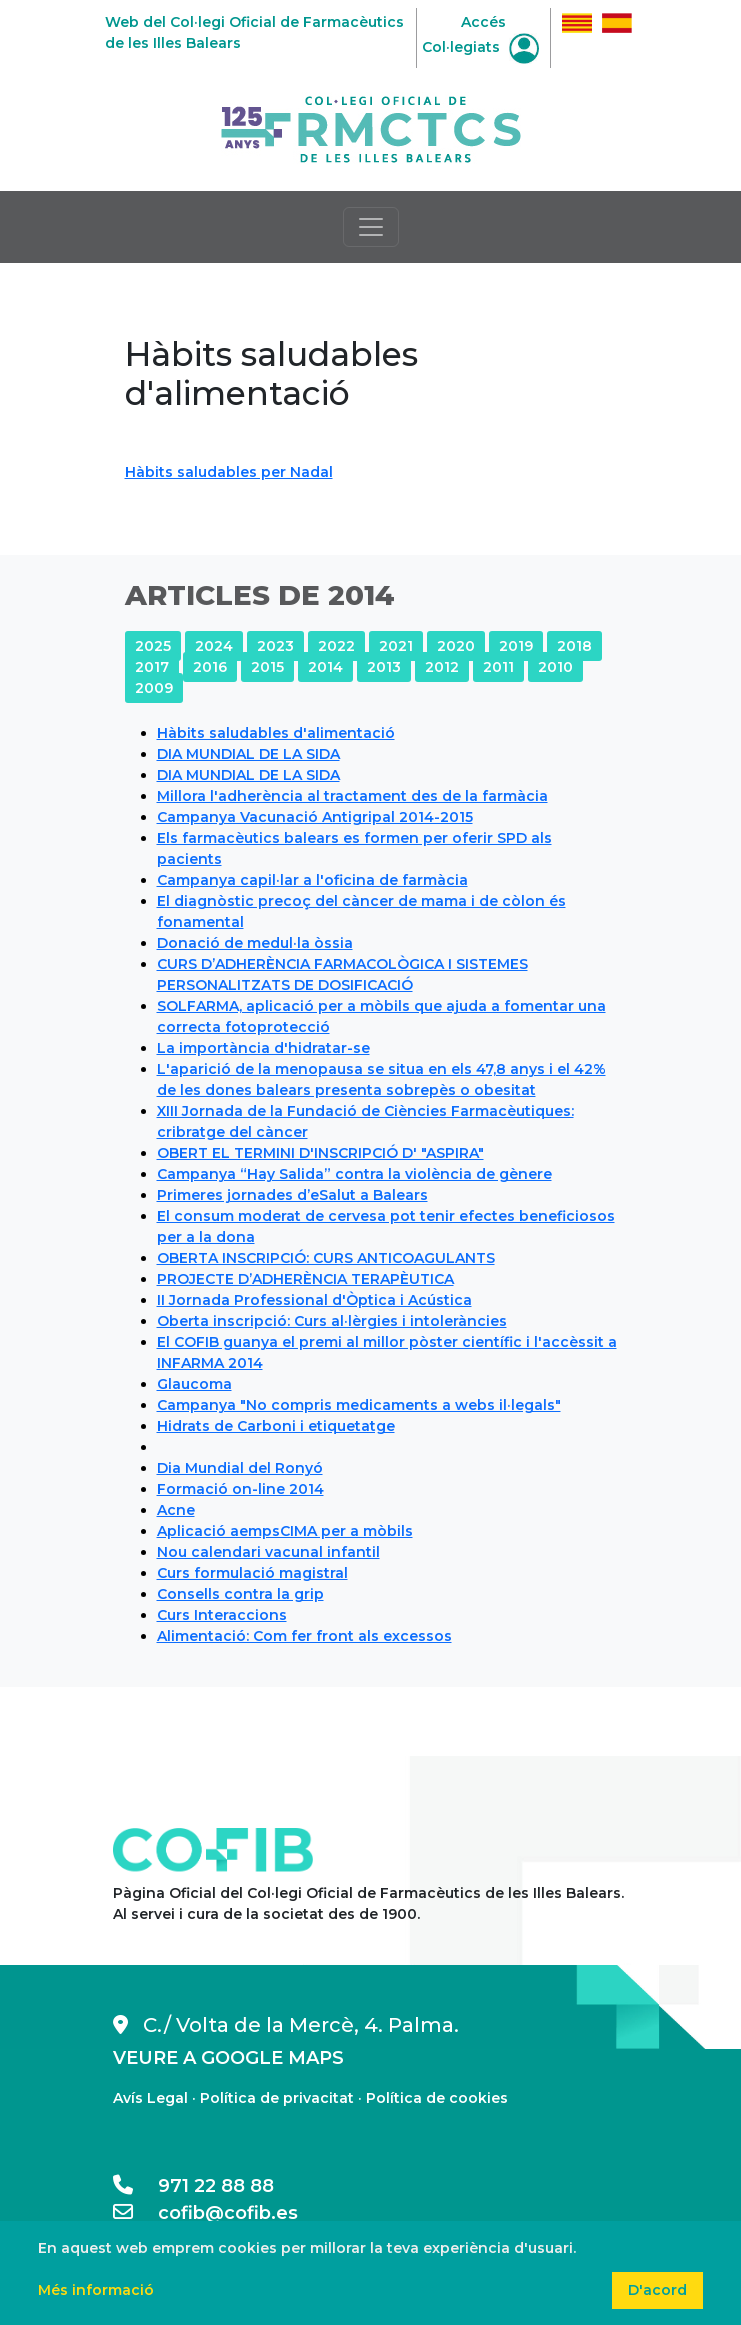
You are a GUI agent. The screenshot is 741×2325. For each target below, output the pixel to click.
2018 (574, 646)
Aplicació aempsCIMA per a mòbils (285, 1531)
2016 (210, 667)
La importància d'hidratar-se (263, 1048)
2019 (516, 646)
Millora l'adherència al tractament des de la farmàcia (352, 796)
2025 (153, 646)
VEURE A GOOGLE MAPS (228, 2058)
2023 (275, 646)
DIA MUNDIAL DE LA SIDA (248, 754)
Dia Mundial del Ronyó (240, 1468)
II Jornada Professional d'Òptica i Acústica (314, 1300)
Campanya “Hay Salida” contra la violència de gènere (354, 1174)
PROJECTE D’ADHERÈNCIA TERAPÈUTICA (305, 1279)
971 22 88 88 (193, 2186)
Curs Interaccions (222, 1615)
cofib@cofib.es (205, 2213)
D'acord (657, 2290)
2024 (214, 646)
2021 (396, 646)
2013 (384, 667)
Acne (176, 1510)
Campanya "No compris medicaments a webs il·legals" (359, 1405)
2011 (498, 667)
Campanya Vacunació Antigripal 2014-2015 (315, 817)
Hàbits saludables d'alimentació (276, 733)
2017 (152, 667)
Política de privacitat (277, 2098)
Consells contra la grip (240, 1594)
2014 (325, 667)
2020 (456, 646)
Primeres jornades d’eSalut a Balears (292, 1195)
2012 (442, 667)
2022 (336, 646)
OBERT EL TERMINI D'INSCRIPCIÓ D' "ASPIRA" (320, 1153)
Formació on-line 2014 (240, 1489)
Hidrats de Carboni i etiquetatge (276, 1426)
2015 (267, 667)
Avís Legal (150, 2098)
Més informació (96, 2290)
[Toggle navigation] (371, 227)
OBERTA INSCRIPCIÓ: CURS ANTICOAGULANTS (326, 1258)
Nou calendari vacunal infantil (268, 1552)
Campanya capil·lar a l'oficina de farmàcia (312, 880)
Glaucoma (194, 1384)
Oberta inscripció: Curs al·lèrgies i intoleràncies (332, 1321)
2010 (555, 667)
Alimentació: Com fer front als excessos (304, 1636)
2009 (154, 688)
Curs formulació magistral (252, 1573)
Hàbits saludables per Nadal (229, 472)
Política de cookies (437, 2098)
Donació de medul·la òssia (255, 943)
